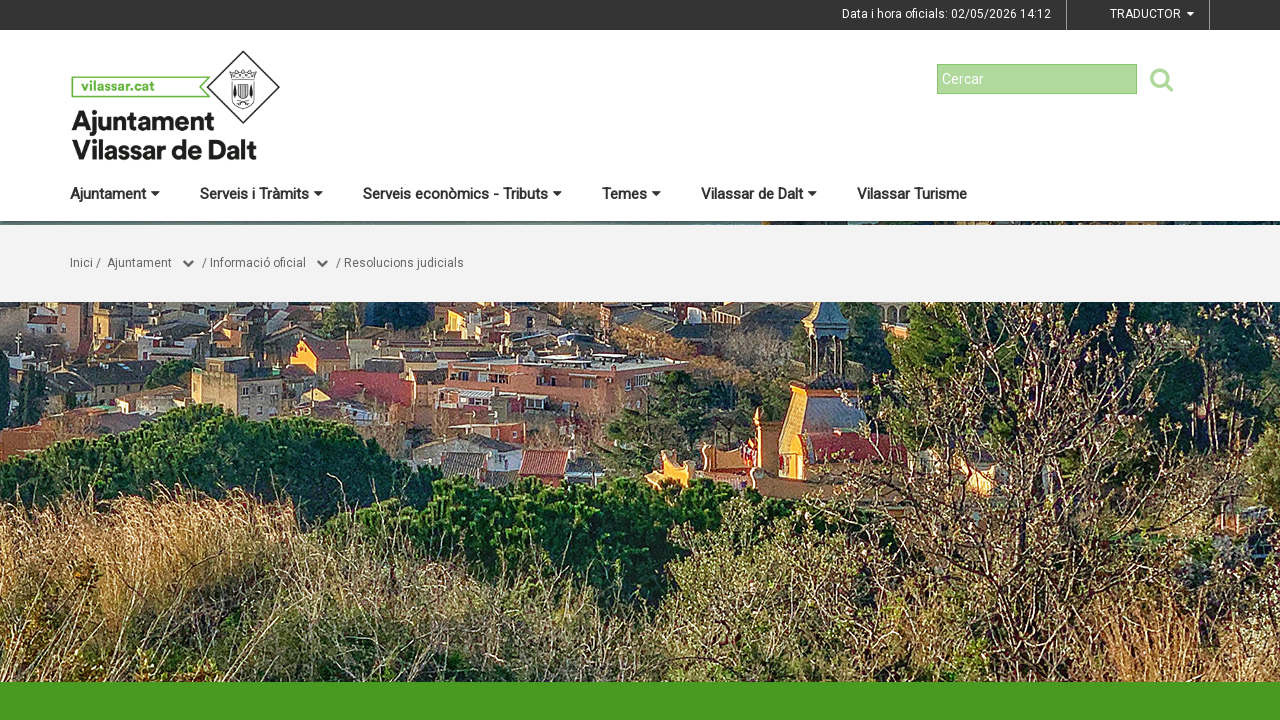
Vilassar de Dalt (759, 194)
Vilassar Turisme (912, 194)
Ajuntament (115, 194)
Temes (631, 194)
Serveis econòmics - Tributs (462, 194)
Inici (81, 263)
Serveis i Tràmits (261, 194)
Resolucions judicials (404, 263)
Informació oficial (258, 263)
